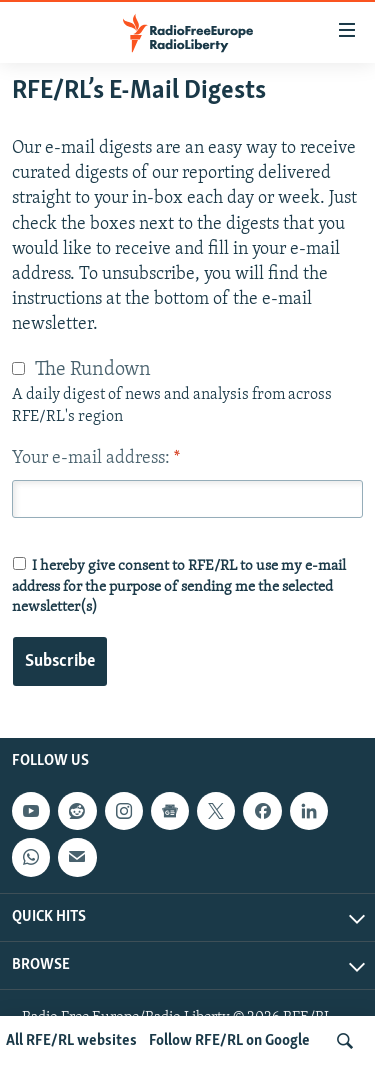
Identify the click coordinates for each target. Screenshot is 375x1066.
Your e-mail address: (96, 458)
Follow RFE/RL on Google (229, 1041)
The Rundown (93, 370)
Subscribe (60, 661)
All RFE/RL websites (71, 1041)
